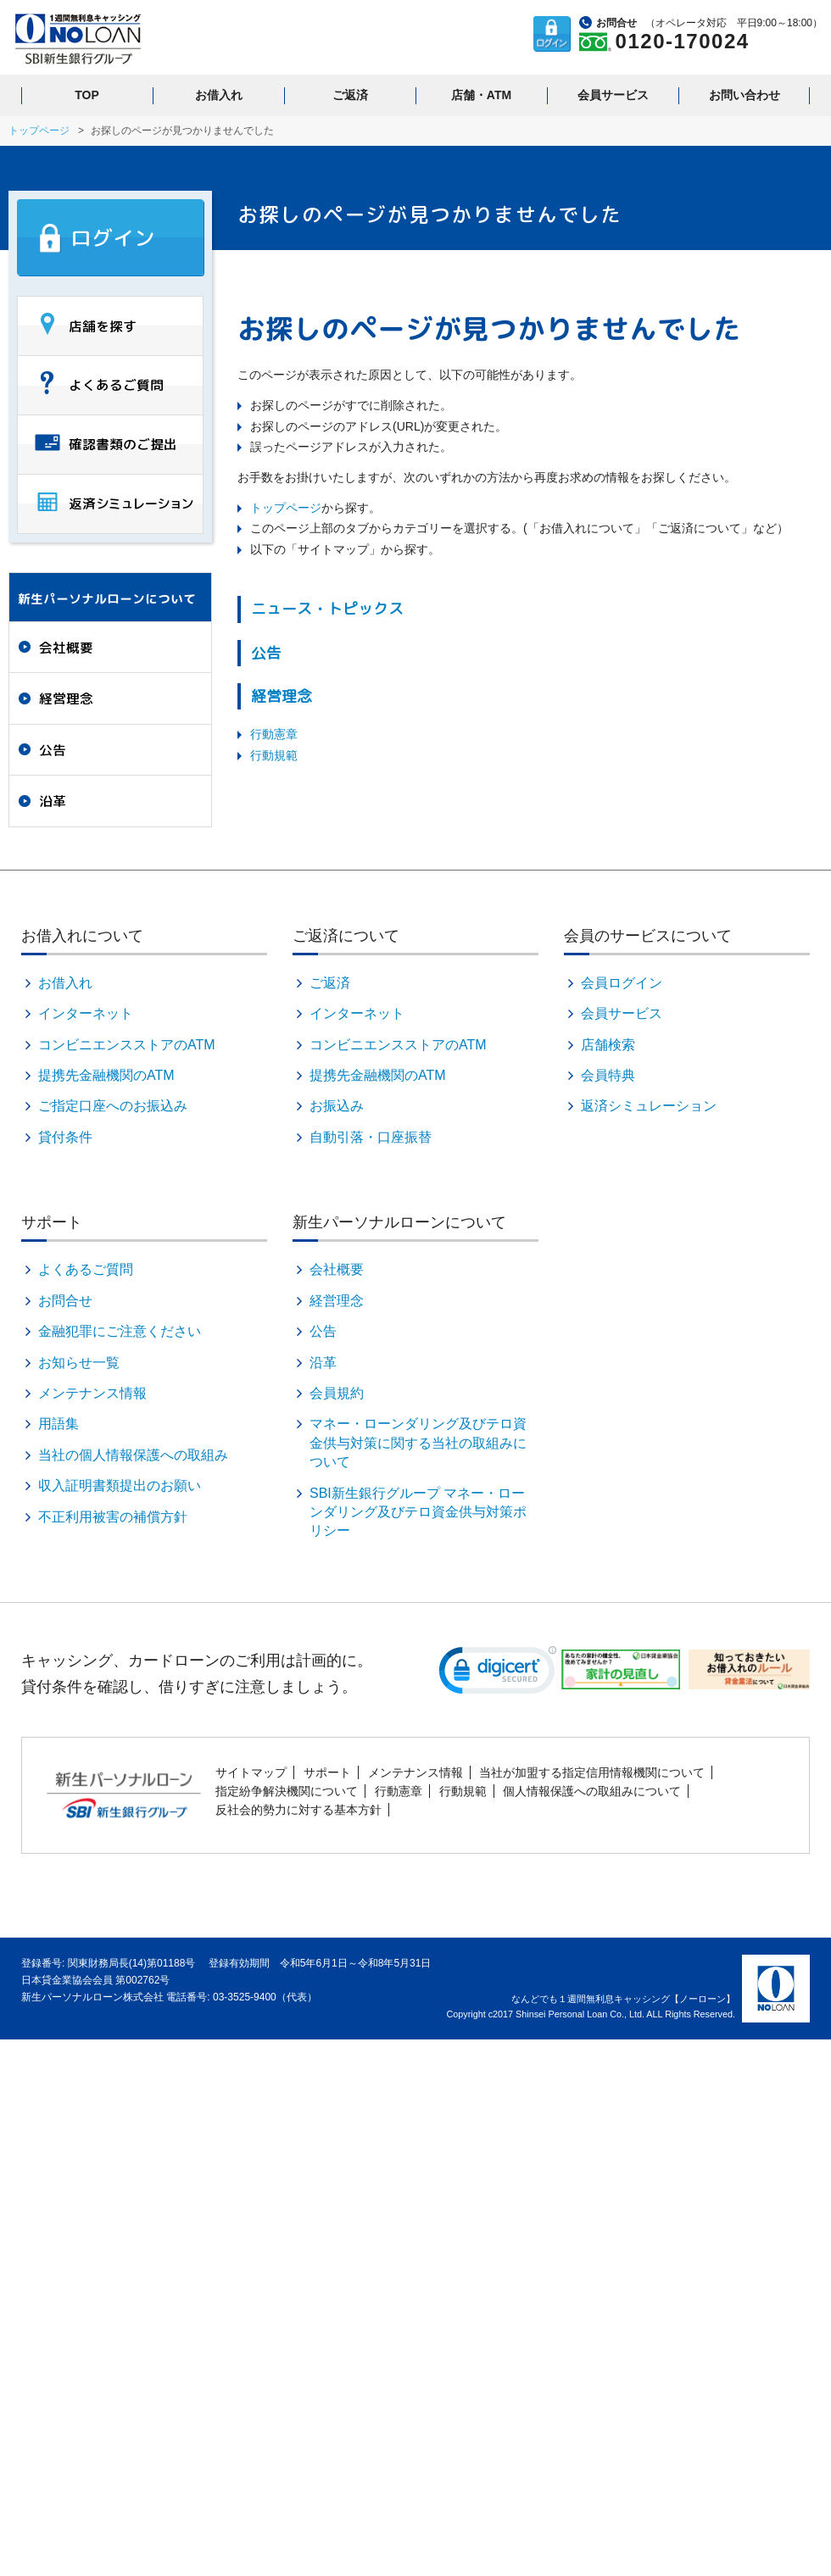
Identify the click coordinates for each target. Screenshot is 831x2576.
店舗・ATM (481, 95)
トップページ (39, 130)
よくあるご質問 (85, 1269)
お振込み (337, 1106)
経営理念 (281, 696)
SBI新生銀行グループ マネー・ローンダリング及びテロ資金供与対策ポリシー (418, 1512)
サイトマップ (251, 1772)
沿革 (52, 801)
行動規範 (274, 755)
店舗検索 (608, 1045)
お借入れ (219, 95)
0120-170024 (683, 41)
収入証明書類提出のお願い (119, 1485)
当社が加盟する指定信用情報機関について (592, 1772)
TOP (87, 95)
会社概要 (66, 647)
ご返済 (350, 95)
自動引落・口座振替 (371, 1137)
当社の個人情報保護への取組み (133, 1455)
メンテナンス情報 (92, 1393)
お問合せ (65, 1301)
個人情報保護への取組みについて (592, 1791)
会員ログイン (621, 983)
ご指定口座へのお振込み (112, 1106)
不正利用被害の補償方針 (112, 1517)
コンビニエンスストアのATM (126, 1045)
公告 (266, 653)
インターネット (85, 1013)
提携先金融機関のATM (106, 1075)
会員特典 (608, 1075)
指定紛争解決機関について (286, 1791)
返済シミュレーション (649, 1106)
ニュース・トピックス (327, 609)
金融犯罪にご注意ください (119, 1331)
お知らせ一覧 (79, 1362)
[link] (497, 1674)
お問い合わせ (744, 95)
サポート (327, 1772)
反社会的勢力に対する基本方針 (298, 1810)
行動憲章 (274, 734)
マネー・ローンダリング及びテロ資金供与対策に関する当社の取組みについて (418, 1442)
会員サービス (613, 95)
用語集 (58, 1423)
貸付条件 (65, 1137)
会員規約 (337, 1393)
